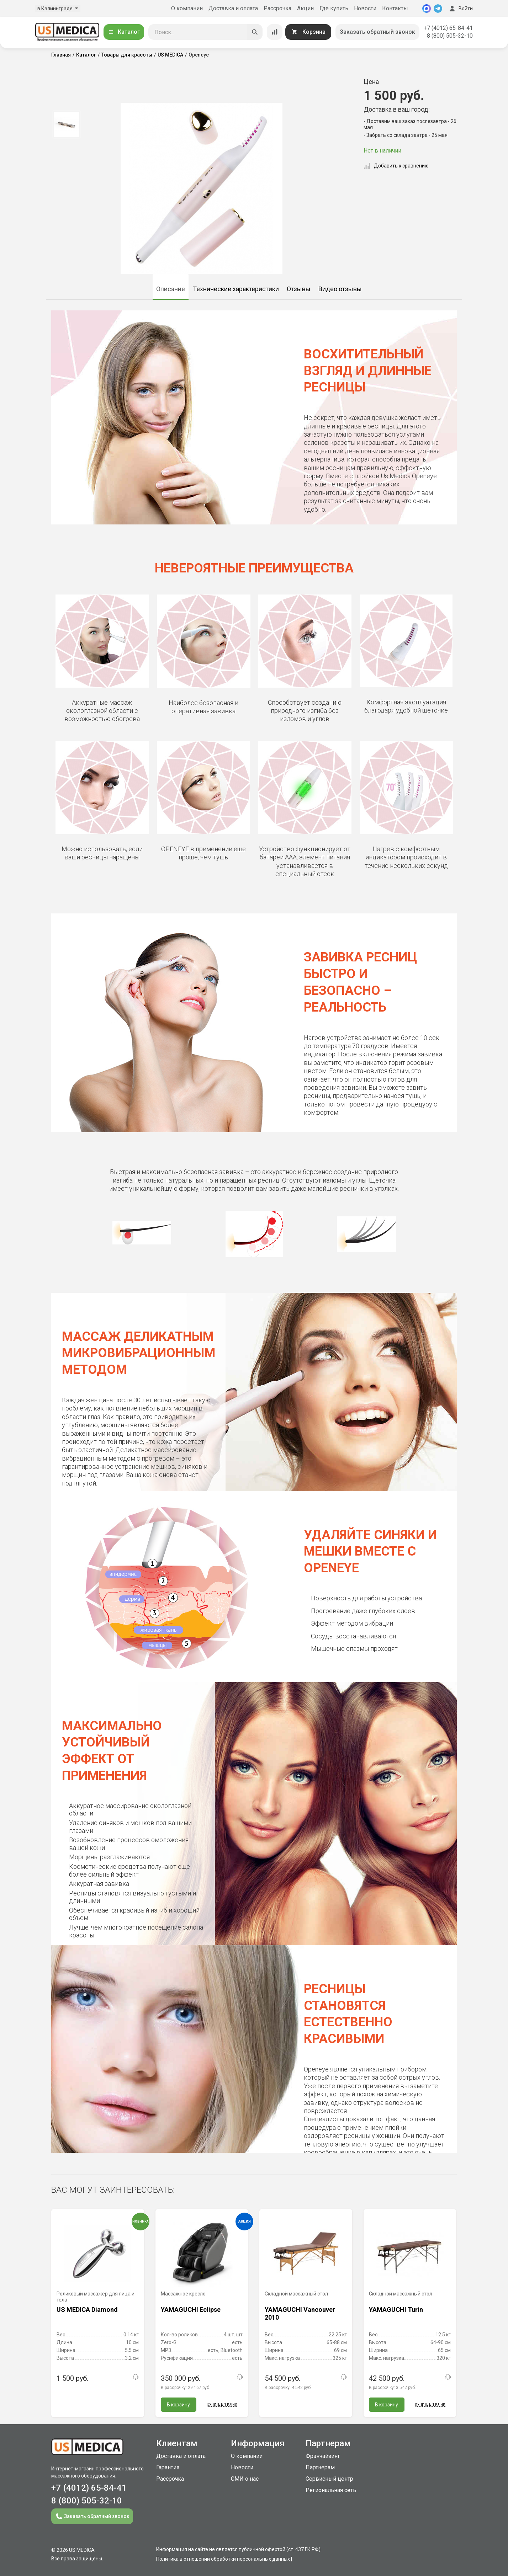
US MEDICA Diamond (87, 2309)
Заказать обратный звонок (377, 31)
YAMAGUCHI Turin (396, 2309)
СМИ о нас (245, 2478)
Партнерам (320, 2467)
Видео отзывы (340, 289)
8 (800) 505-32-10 (450, 35)
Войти (460, 8)
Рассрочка (277, 8)
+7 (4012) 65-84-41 (448, 28)
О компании (187, 8)
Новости (365, 8)
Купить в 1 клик (222, 2404)
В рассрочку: (185, 2387)
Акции (305, 8)
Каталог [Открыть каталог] (124, 31)
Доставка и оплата (233, 8)
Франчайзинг (323, 2456)
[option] (66, 124)
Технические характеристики (236, 289)
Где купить (333, 8)
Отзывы (299, 289)
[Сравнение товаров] (274, 32)
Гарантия (167, 2467)
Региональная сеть (331, 2490)
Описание (170, 289)
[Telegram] (438, 8)
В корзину (178, 2404)
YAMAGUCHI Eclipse (191, 2309)
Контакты (395, 8)
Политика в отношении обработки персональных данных (223, 2559)
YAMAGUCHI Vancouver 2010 (300, 2313)
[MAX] (426, 8)
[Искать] (255, 32)
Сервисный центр (329, 2478)
